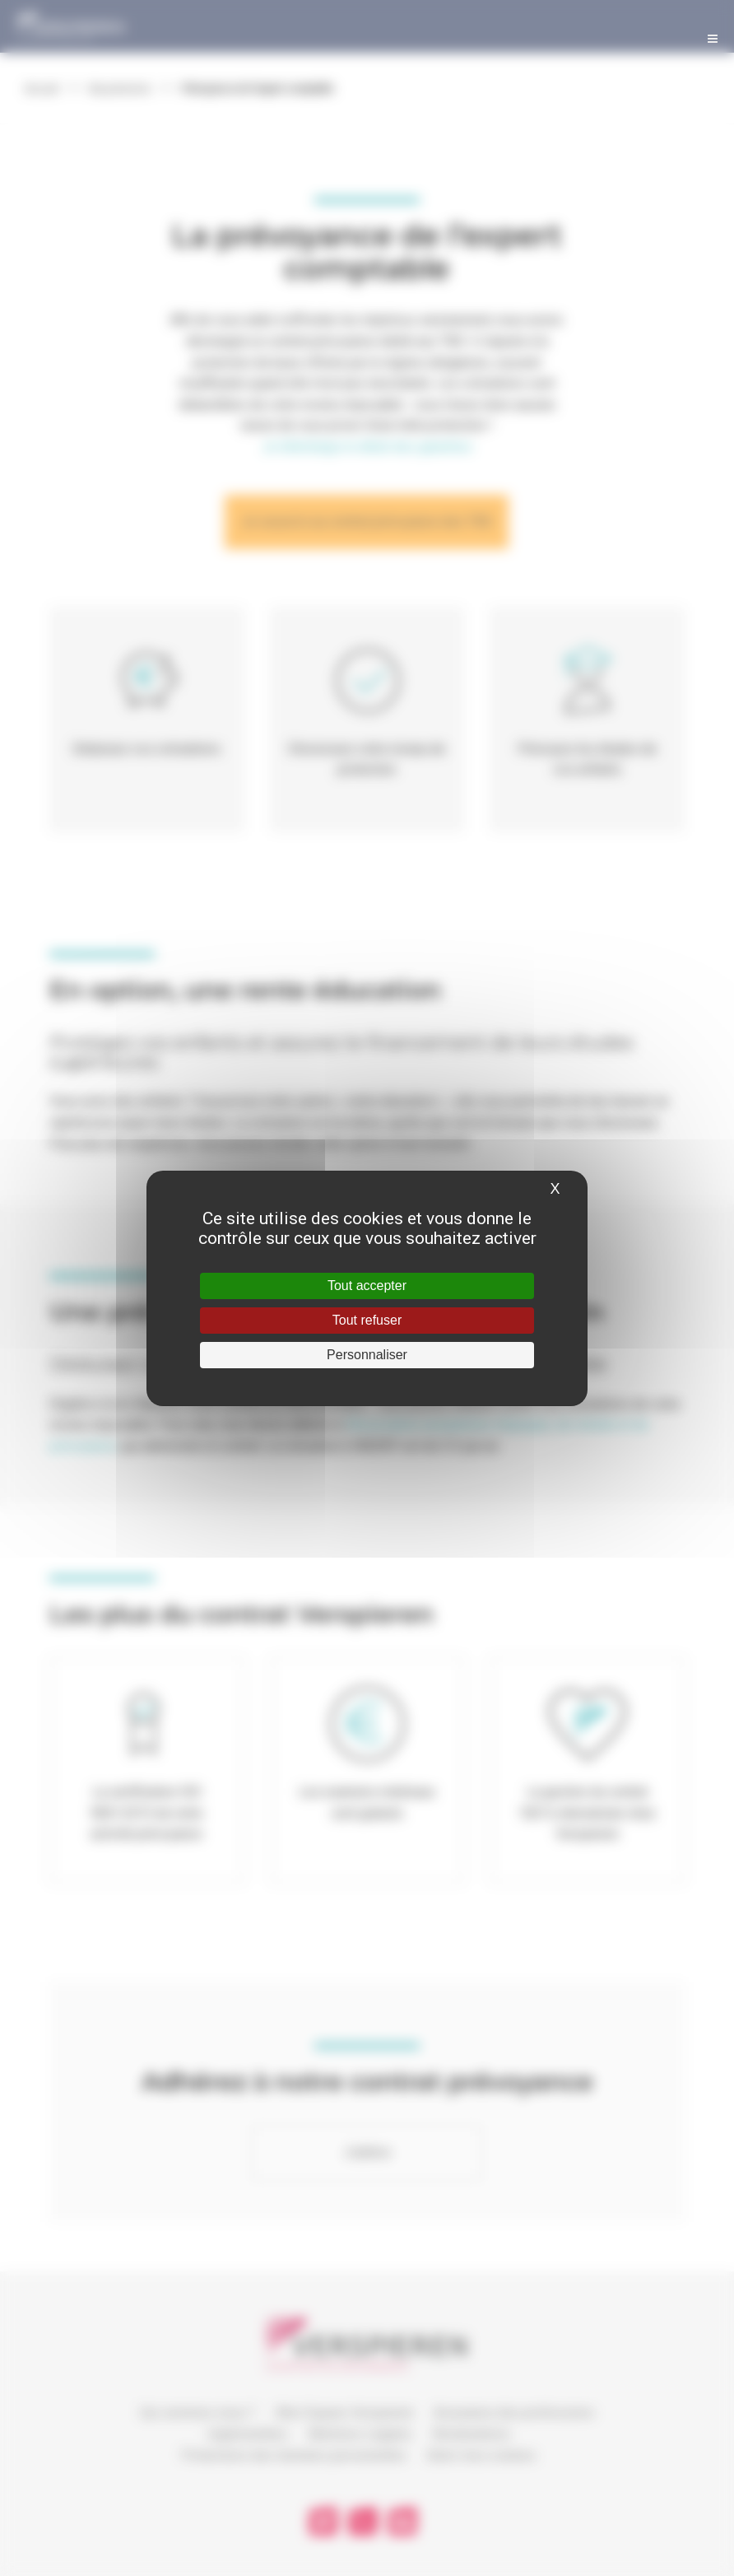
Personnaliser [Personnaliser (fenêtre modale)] (367, 1355)
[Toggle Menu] (712, 35)
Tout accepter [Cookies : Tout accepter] (367, 1286)
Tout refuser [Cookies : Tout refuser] (367, 1320)
